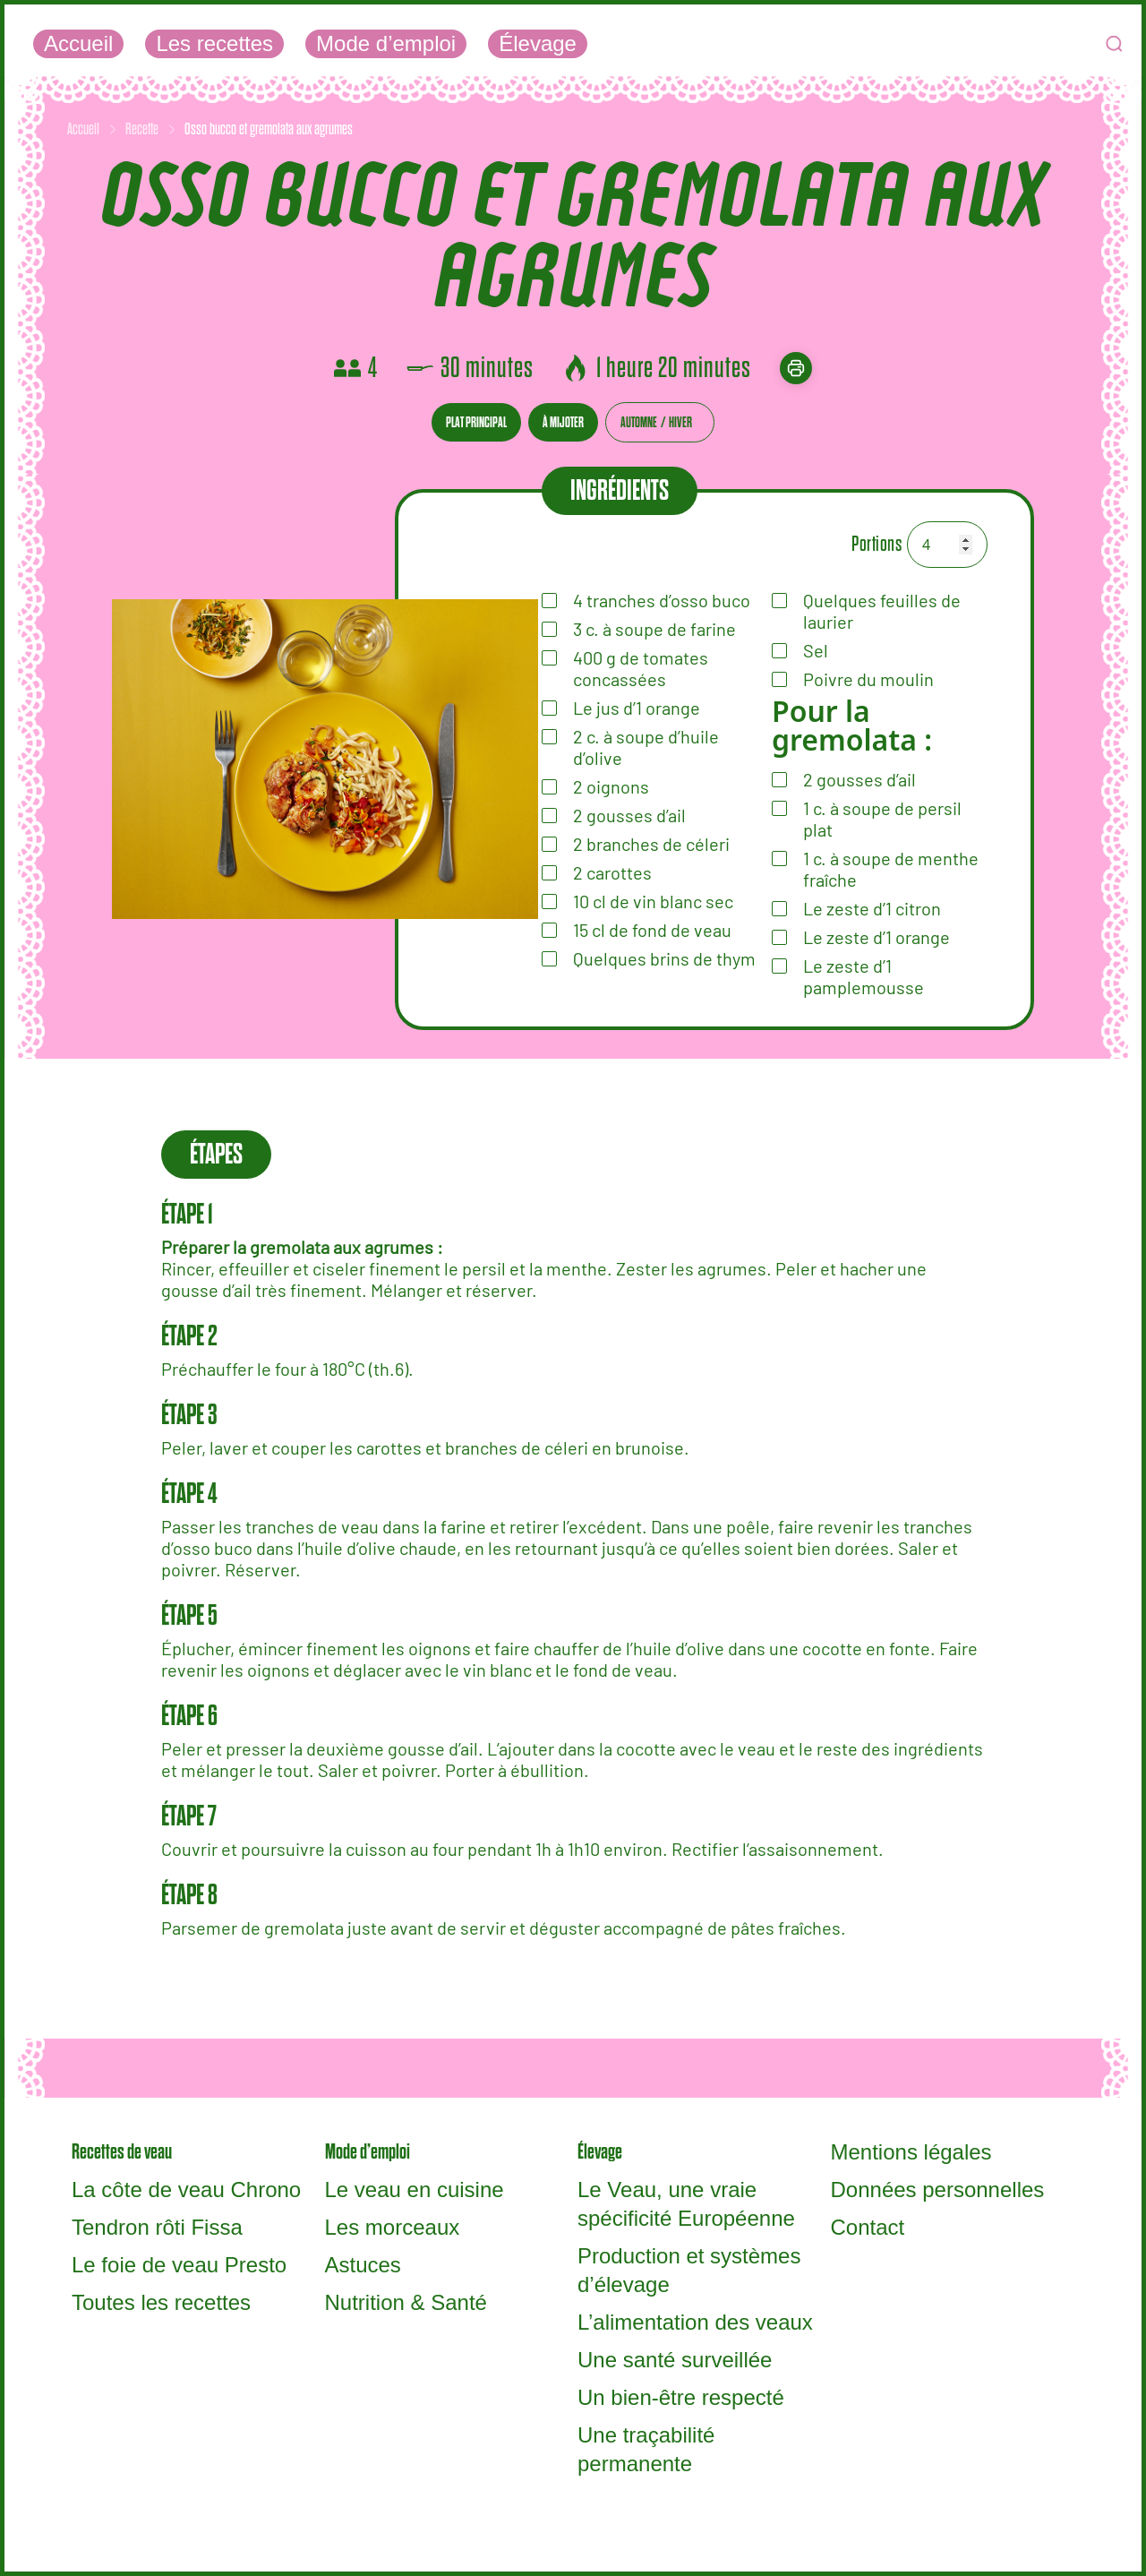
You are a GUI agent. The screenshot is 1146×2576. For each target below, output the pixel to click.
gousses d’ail (859, 779)
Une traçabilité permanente (645, 2449)
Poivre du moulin (868, 679)
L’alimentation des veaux (695, 2322)
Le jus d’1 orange (636, 707)
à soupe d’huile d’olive (646, 747)
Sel (815, 650)
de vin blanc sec (653, 901)
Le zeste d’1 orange (876, 937)
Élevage (538, 43)
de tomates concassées (640, 668)
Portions (876, 544)
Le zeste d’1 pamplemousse (863, 976)
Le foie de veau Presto (179, 2265)
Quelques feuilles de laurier (882, 610)
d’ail (629, 815)
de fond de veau (652, 929)
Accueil (78, 43)
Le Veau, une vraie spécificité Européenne (686, 2203)
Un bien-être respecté (680, 2397)
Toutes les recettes (161, 2302)
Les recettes (214, 43)
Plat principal (476, 422)
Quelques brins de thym (664, 958)
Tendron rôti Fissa (157, 2227)
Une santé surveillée (674, 2360)
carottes (612, 872)
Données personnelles (938, 2189)
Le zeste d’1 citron (872, 908)
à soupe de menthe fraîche (891, 868)
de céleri (651, 843)
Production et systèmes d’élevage (688, 2270)
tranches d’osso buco (661, 600)
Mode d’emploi (386, 43)
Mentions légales (911, 2152)
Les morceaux (392, 2227)
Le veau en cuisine (414, 2189)
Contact (868, 2227)
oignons (611, 786)
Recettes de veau (122, 2152)
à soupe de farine (654, 629)
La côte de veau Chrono (186, 2189)
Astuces (363, 2265)
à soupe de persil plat (882, 818)
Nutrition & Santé (406, 2302)
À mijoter (563, 422)
